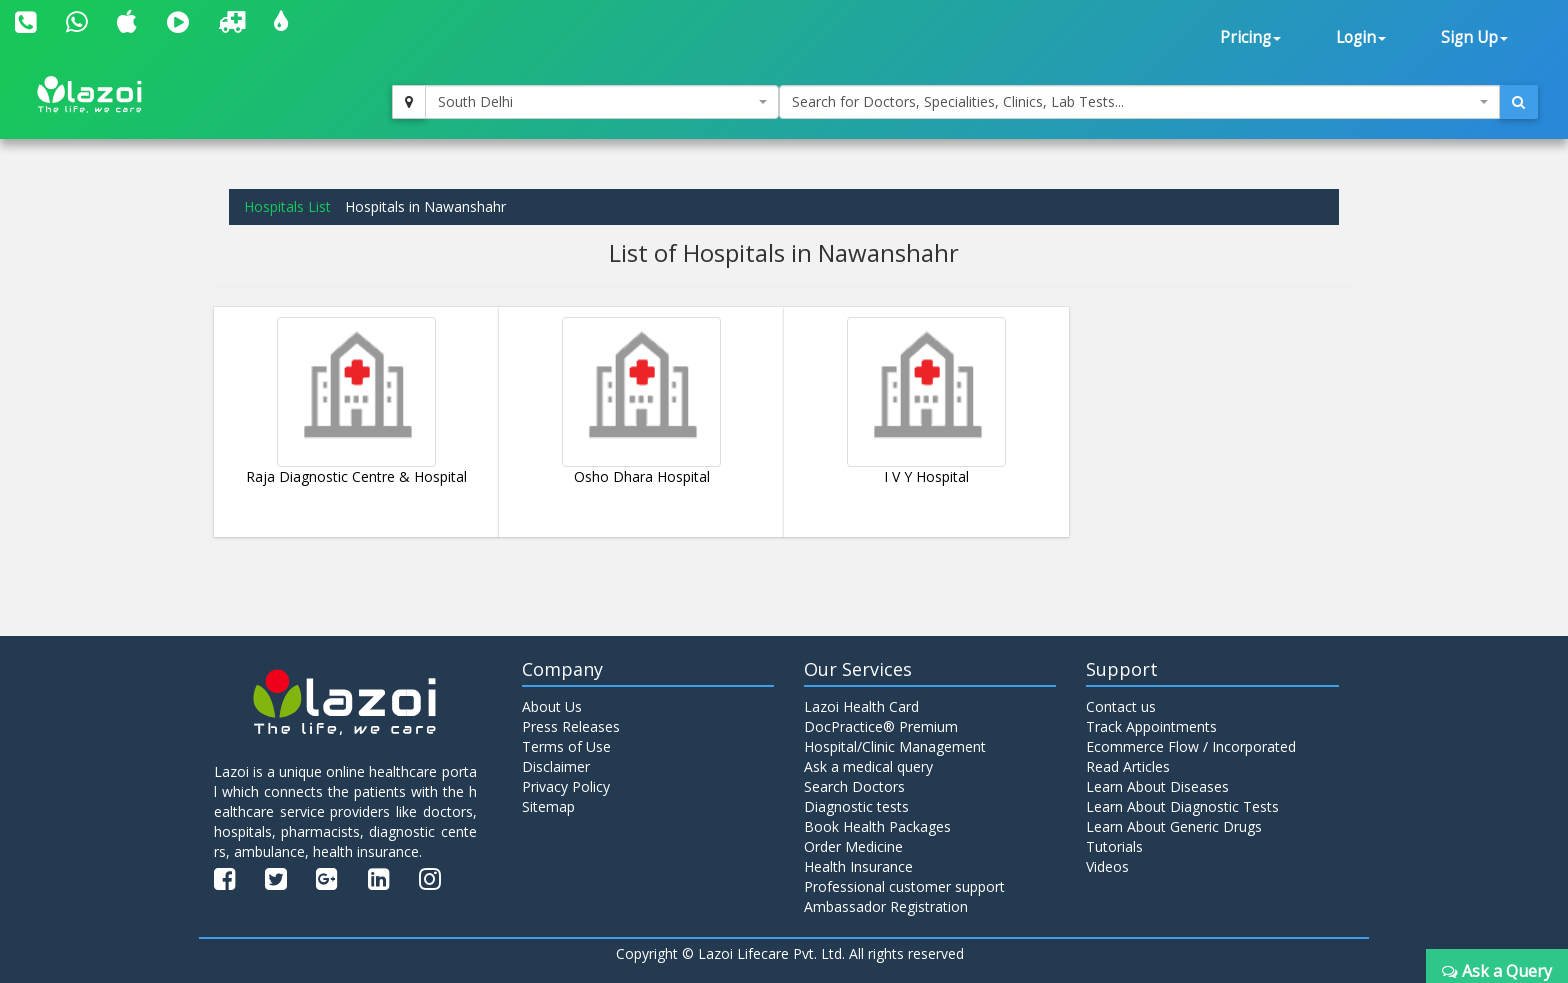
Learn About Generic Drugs (1174, 826)
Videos (1107, 866)
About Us (552, 706)
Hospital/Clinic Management (895, 746)
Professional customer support (904, 886)
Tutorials (1114, 846)
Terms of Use (566, 746)
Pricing (1250, 37)
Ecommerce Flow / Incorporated (1191, 746)
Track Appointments (1151, 726)
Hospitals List (287, 206)
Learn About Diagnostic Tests (1182, 806)
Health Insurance (858, 866)
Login (1361, 37)
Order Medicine (853, 846)
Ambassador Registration (886, 906)
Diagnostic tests (856, 806)
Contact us (1121, 706)
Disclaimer (556, 766)
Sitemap (548, 806)
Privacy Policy (566, 786)
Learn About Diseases (1157, 786)
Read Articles (1128, 766)
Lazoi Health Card (861, 706)
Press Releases (571, 726)
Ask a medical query (868, 766)
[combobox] (602, 102)
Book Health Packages (877, 826)
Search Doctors (854, 786)
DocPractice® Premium (881, 726)
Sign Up (1474, 37)
